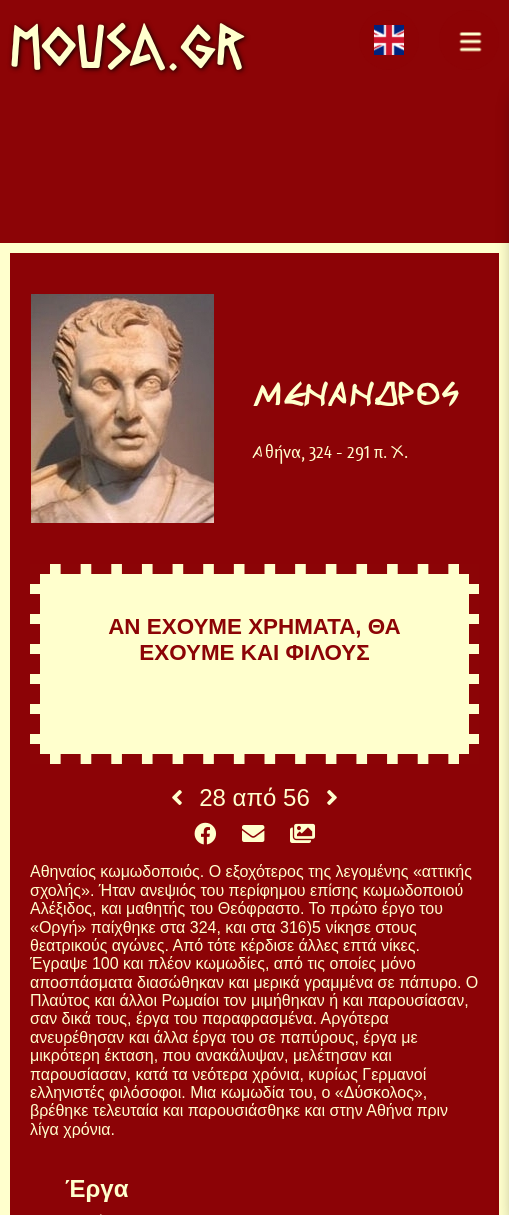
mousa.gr (127, 46)
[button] (469, 40)
